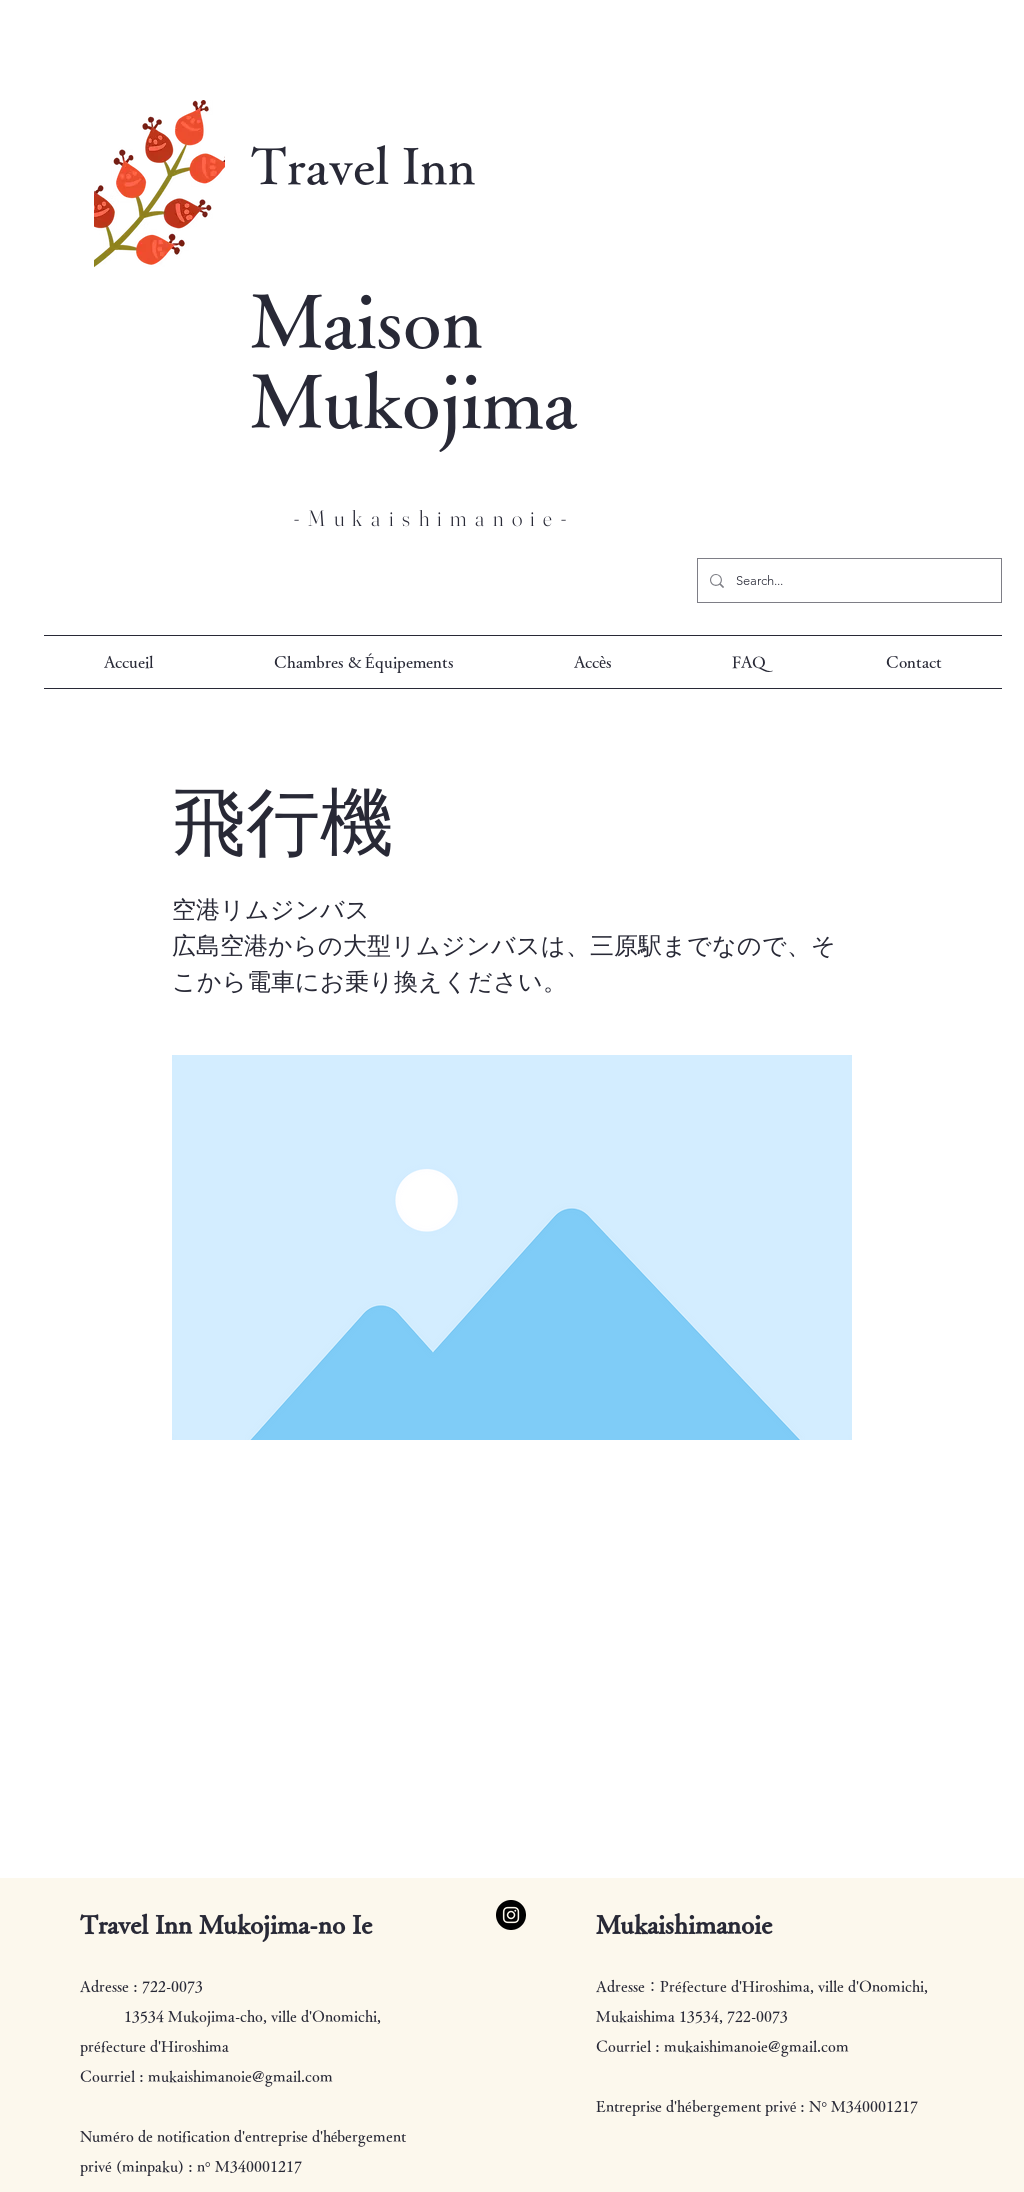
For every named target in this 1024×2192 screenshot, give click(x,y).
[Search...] (847, 580)
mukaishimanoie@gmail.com (240, 2076)
